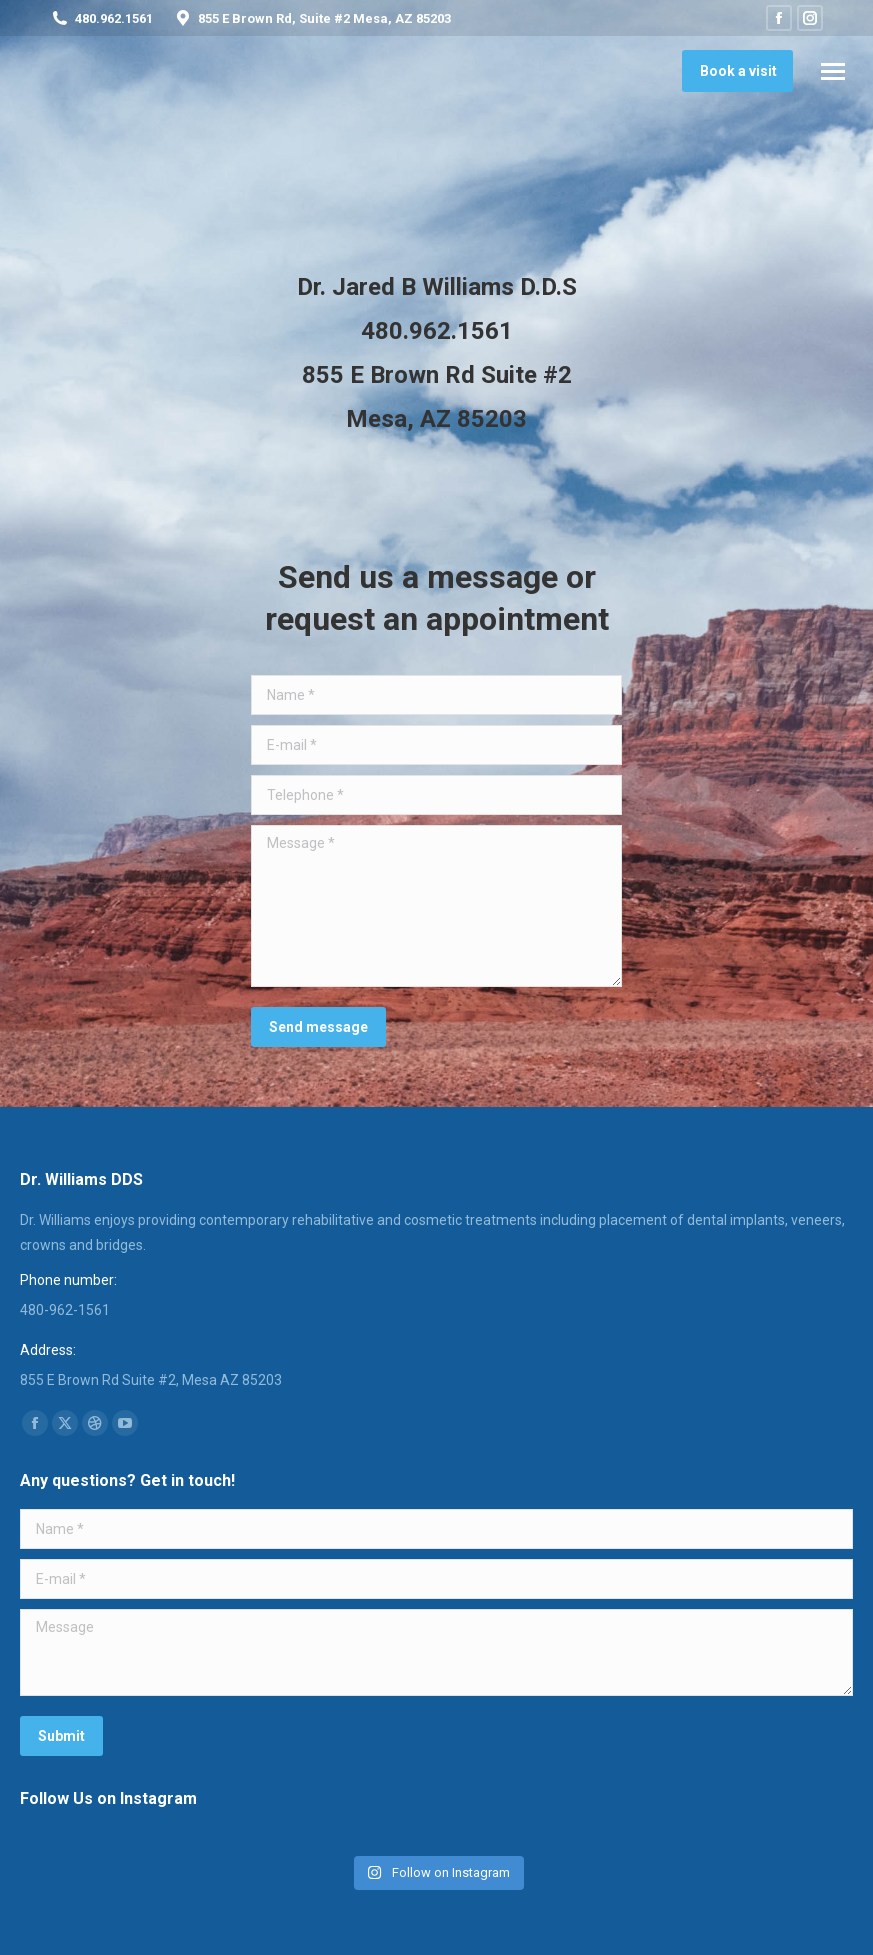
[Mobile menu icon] (833, 71)
